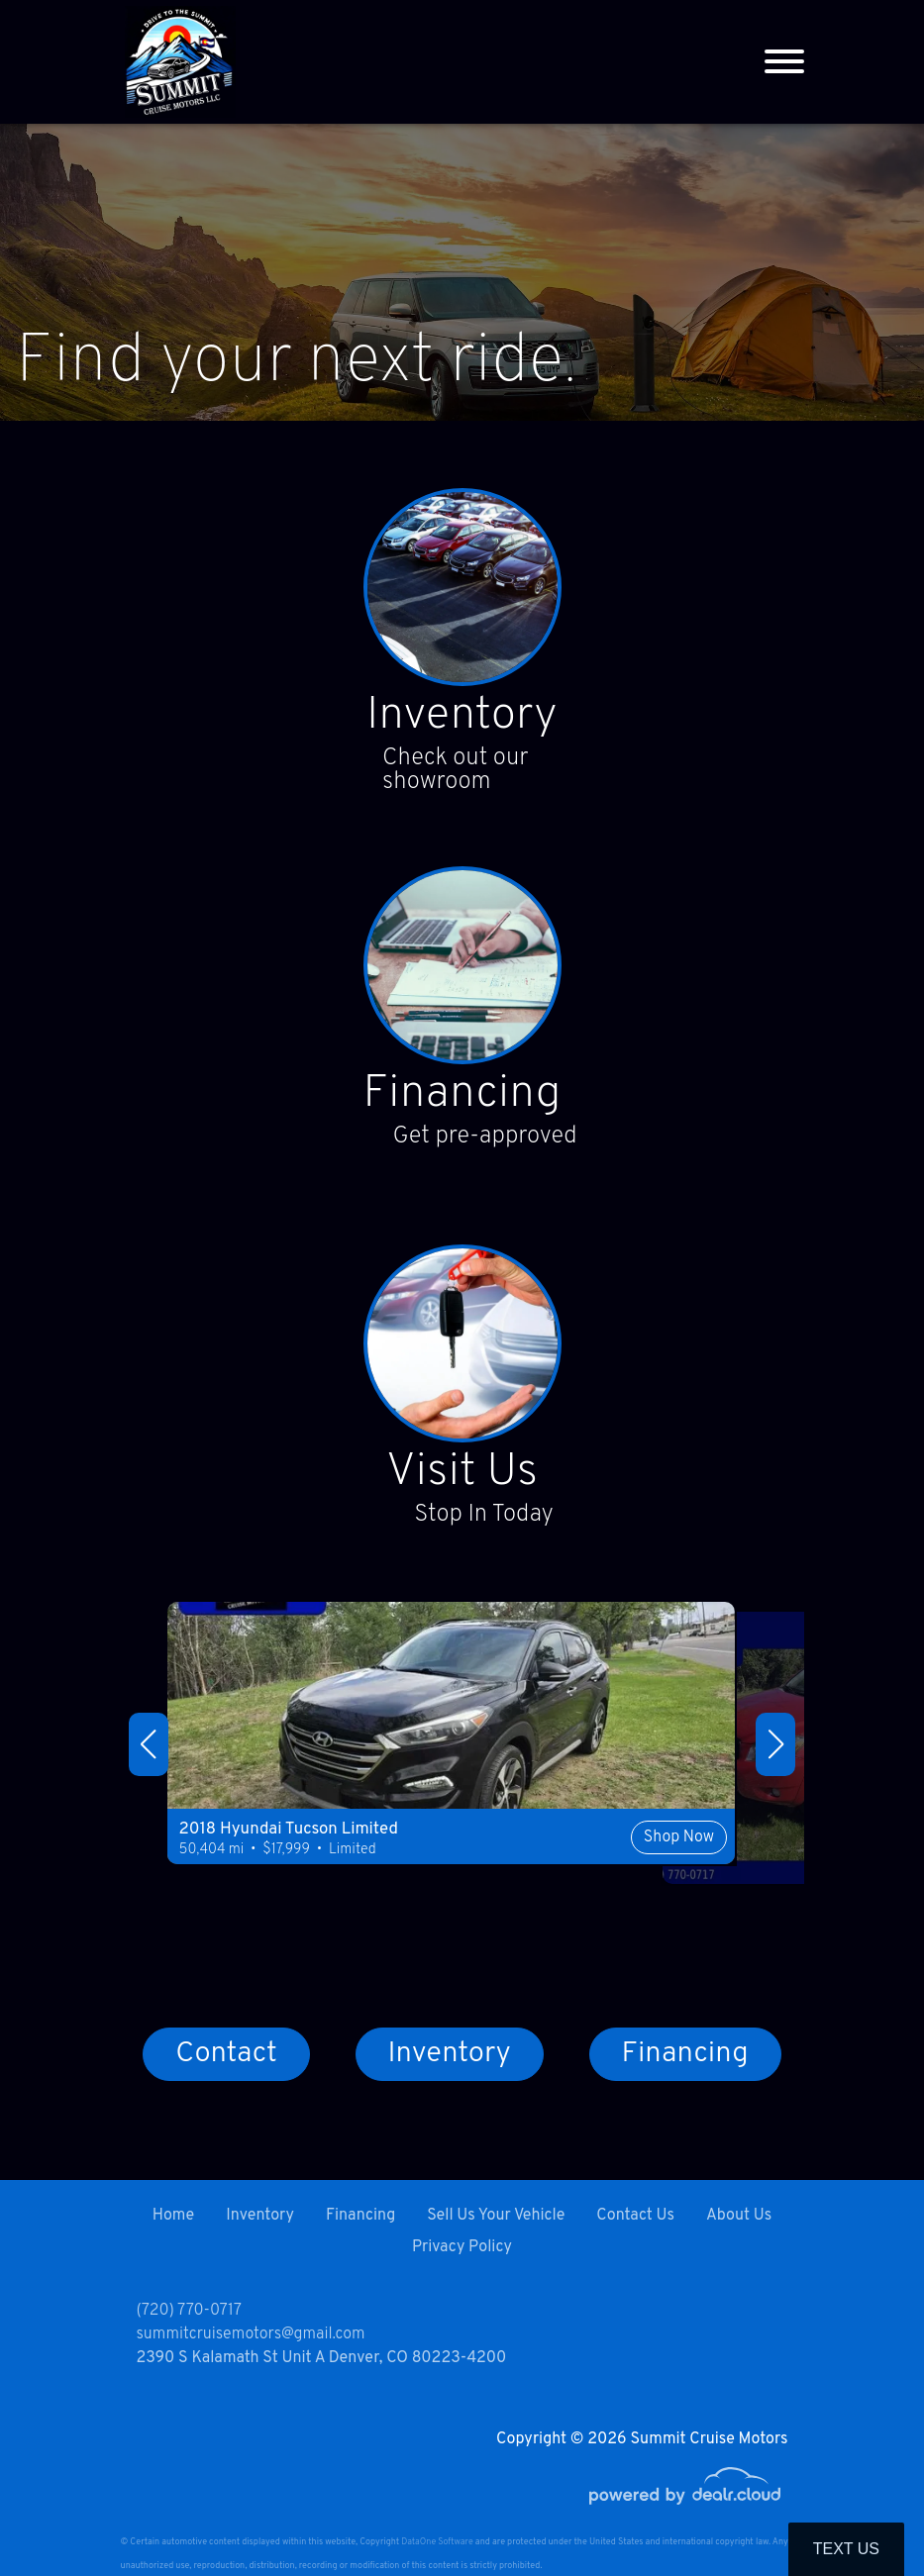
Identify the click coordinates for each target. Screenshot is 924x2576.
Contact (225, 2061)
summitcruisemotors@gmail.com (251, 2334)
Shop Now (601, 1873)
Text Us (846, 2548)
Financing (462, 1099)
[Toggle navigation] (784, 62)
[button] (148, 1749)
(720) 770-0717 (189, 2311)
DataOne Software (436, 2541)
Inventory (461, 718)
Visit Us (462, 1479)
